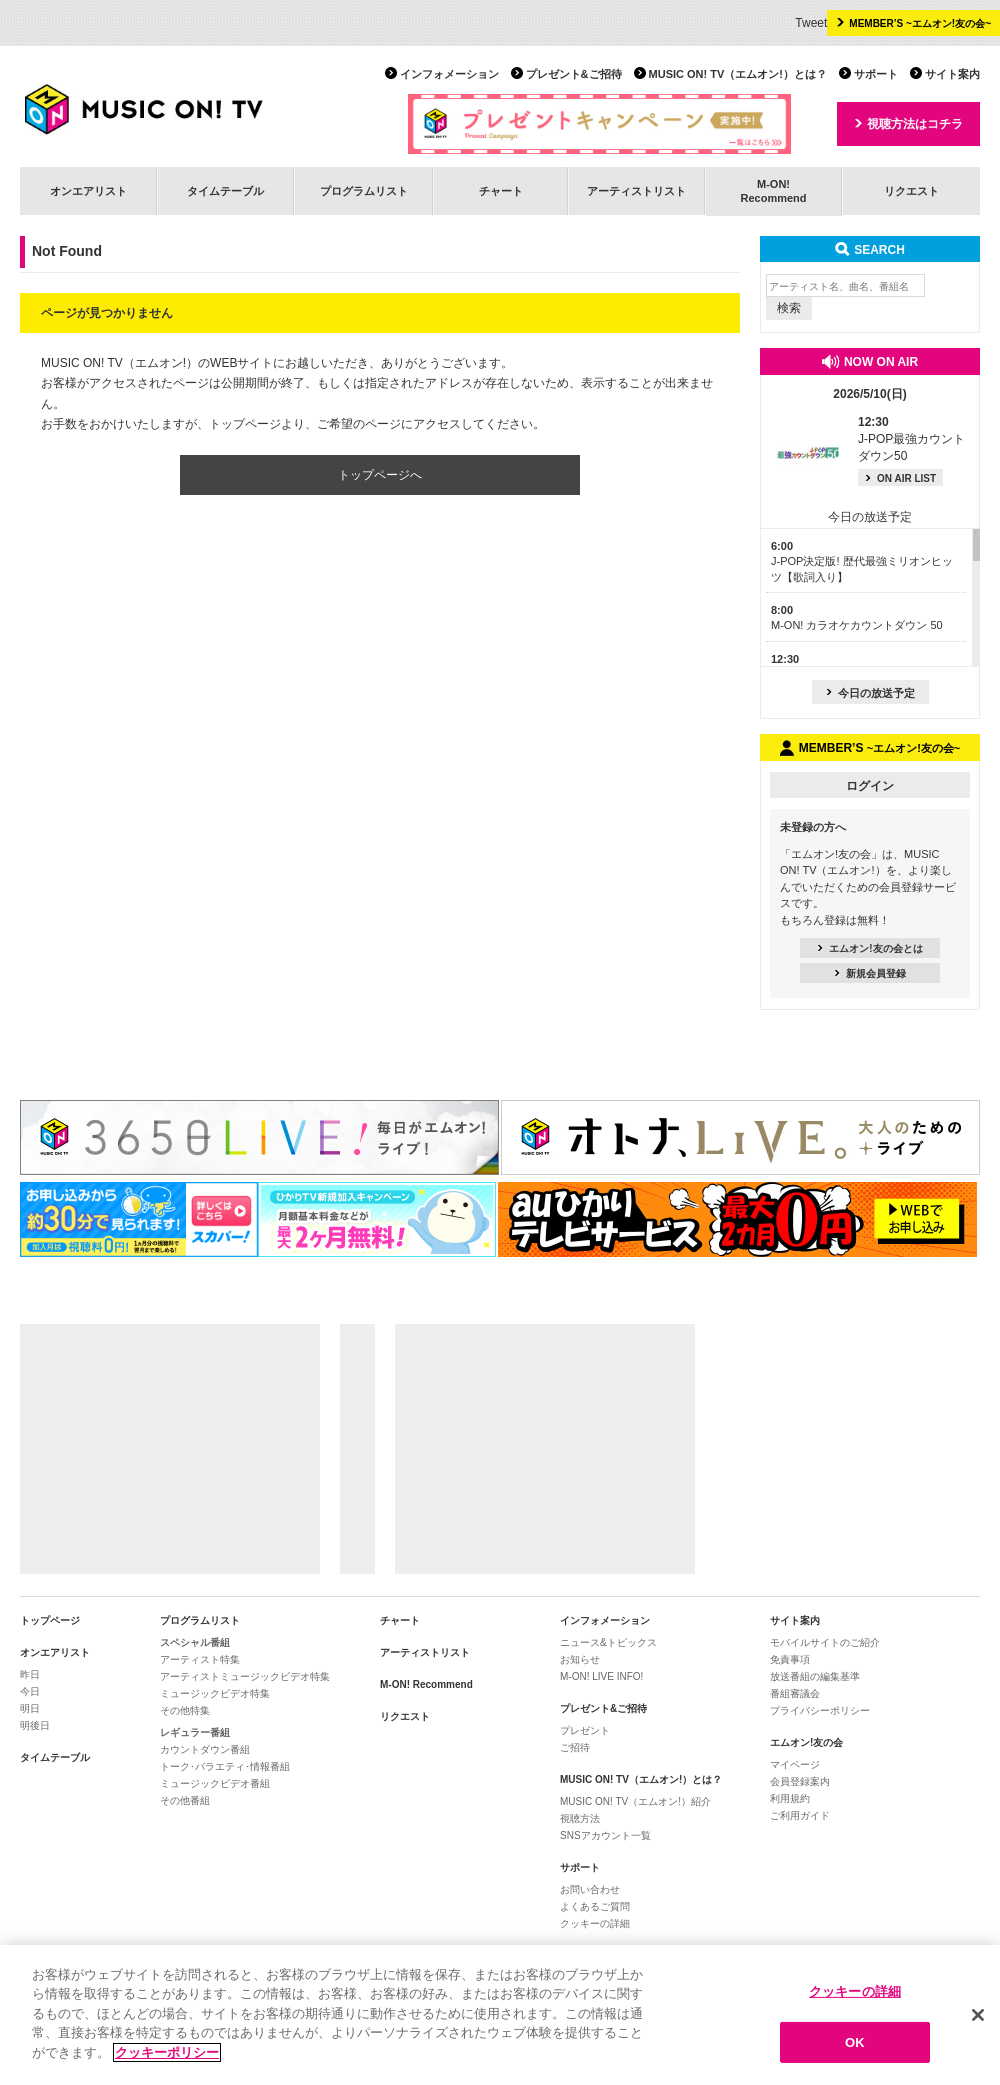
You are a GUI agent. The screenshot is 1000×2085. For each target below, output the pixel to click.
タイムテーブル (225, 191)
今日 (30, 1691)
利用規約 (790, 1798)
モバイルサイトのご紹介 (825, 1642)
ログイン (870, 786)
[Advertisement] (170, 1449)
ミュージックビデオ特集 (215, 1693)
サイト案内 (952, 74)
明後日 (35, 1725)
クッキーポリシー (167, 2061)
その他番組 (185, 1800)
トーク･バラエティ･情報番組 (225, 1766)
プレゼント (585, 1730)
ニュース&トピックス (608, 1642)
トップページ (50, 1620)
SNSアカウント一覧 (605, 1835)
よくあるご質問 (595, 1906)
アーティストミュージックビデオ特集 (245, 1676)
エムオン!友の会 (806, 1742)
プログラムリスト (364, 191)
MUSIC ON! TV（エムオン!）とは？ (738, 74)
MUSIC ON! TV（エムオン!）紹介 (635, 1801)
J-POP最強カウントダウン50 (911, 439)
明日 (30, 1708)
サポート (876, 74)
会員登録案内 (800, 1781)
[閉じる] (978, 2024)
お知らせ (580, 1659)
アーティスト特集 (200, 1659)
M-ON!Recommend (773, 190)
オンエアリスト (88, 191)
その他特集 (185, 1710)
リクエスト (911, 191)
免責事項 (790, 1659)
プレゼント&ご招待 (574, 74)
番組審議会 (795, 1693)
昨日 (30, 1674)
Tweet (811, 23)
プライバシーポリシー (820, 1710)
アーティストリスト (636, 191)
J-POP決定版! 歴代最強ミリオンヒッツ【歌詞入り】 (862, 561)
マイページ (795, 1764)
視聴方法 (580, 1818)
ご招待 (575, 1747)
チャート (501, 191)
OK (855, 2050)
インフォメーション (449, 74)
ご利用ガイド (800, 1815)
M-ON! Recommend (426, 1684)
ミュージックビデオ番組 (215, 1783)
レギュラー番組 (195, 1732)
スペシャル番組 (195, 1642)
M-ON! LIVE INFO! (601, 1676)
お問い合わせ (590, 1889)
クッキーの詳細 (595, 1923)
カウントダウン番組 (205, 1749)
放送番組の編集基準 (815, 1676)
